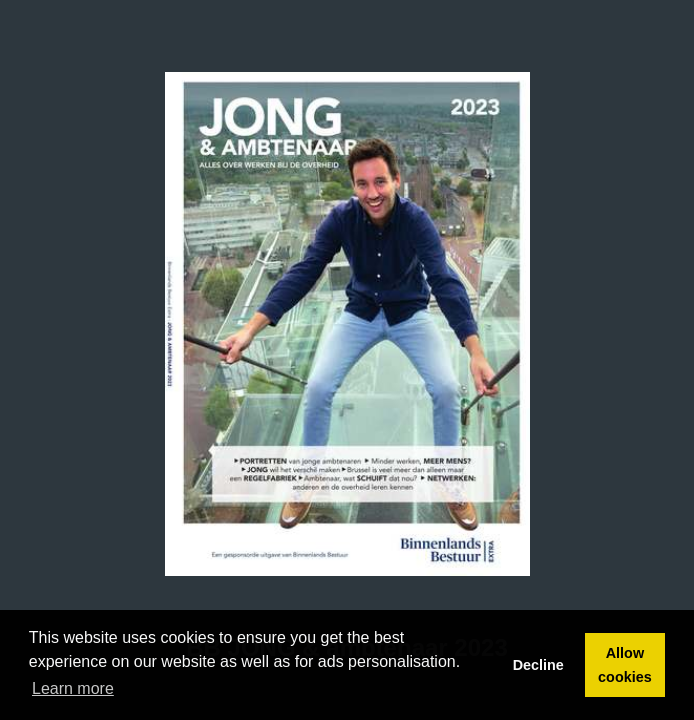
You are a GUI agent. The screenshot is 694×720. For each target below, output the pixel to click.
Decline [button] (538, 665)
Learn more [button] (73, 688)
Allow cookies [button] (625, 665)
